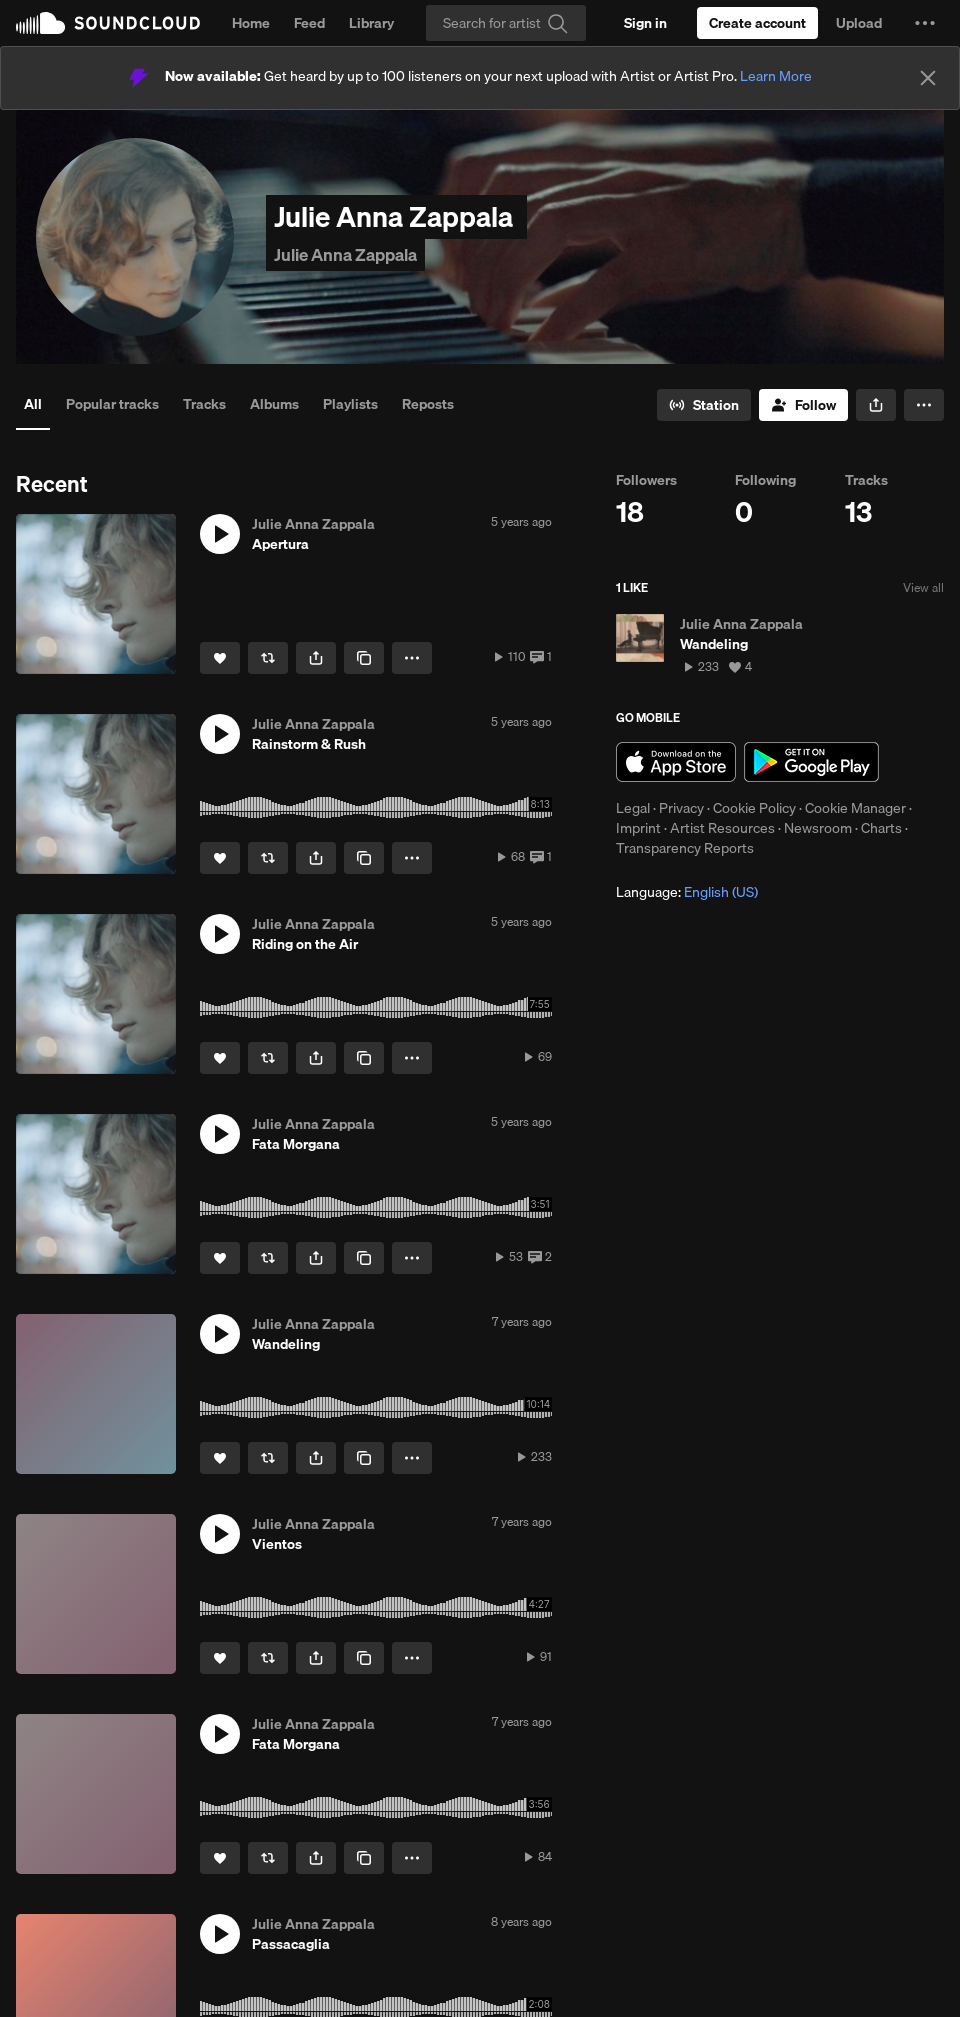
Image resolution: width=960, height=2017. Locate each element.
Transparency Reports (685, 848)
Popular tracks (112, 404)
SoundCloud (108, 23)
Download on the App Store (676, 762)
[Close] (928, 78)
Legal (633, 808)
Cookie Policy (754, 808)
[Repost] (268, 658)
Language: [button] (687, 892)
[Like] (220, 658)
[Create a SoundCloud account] (757, 23)
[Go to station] (704, 405)
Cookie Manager (855, 808)
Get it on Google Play (811, 762)
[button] (925, 23)
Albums (274, 404)
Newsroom (818, 828)
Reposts (428, 404)
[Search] (506, 23)
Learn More (776, 76)
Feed (309, 23)
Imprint (638, 828)
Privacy (681, 808)
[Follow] (803, 405)
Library (371, 23)
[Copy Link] (364, 658)
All (33, 404)
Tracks (204, 404)
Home (251, 23)
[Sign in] (645, 23)
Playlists (350, 404)
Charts (881, 828)
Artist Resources (722, 828)
